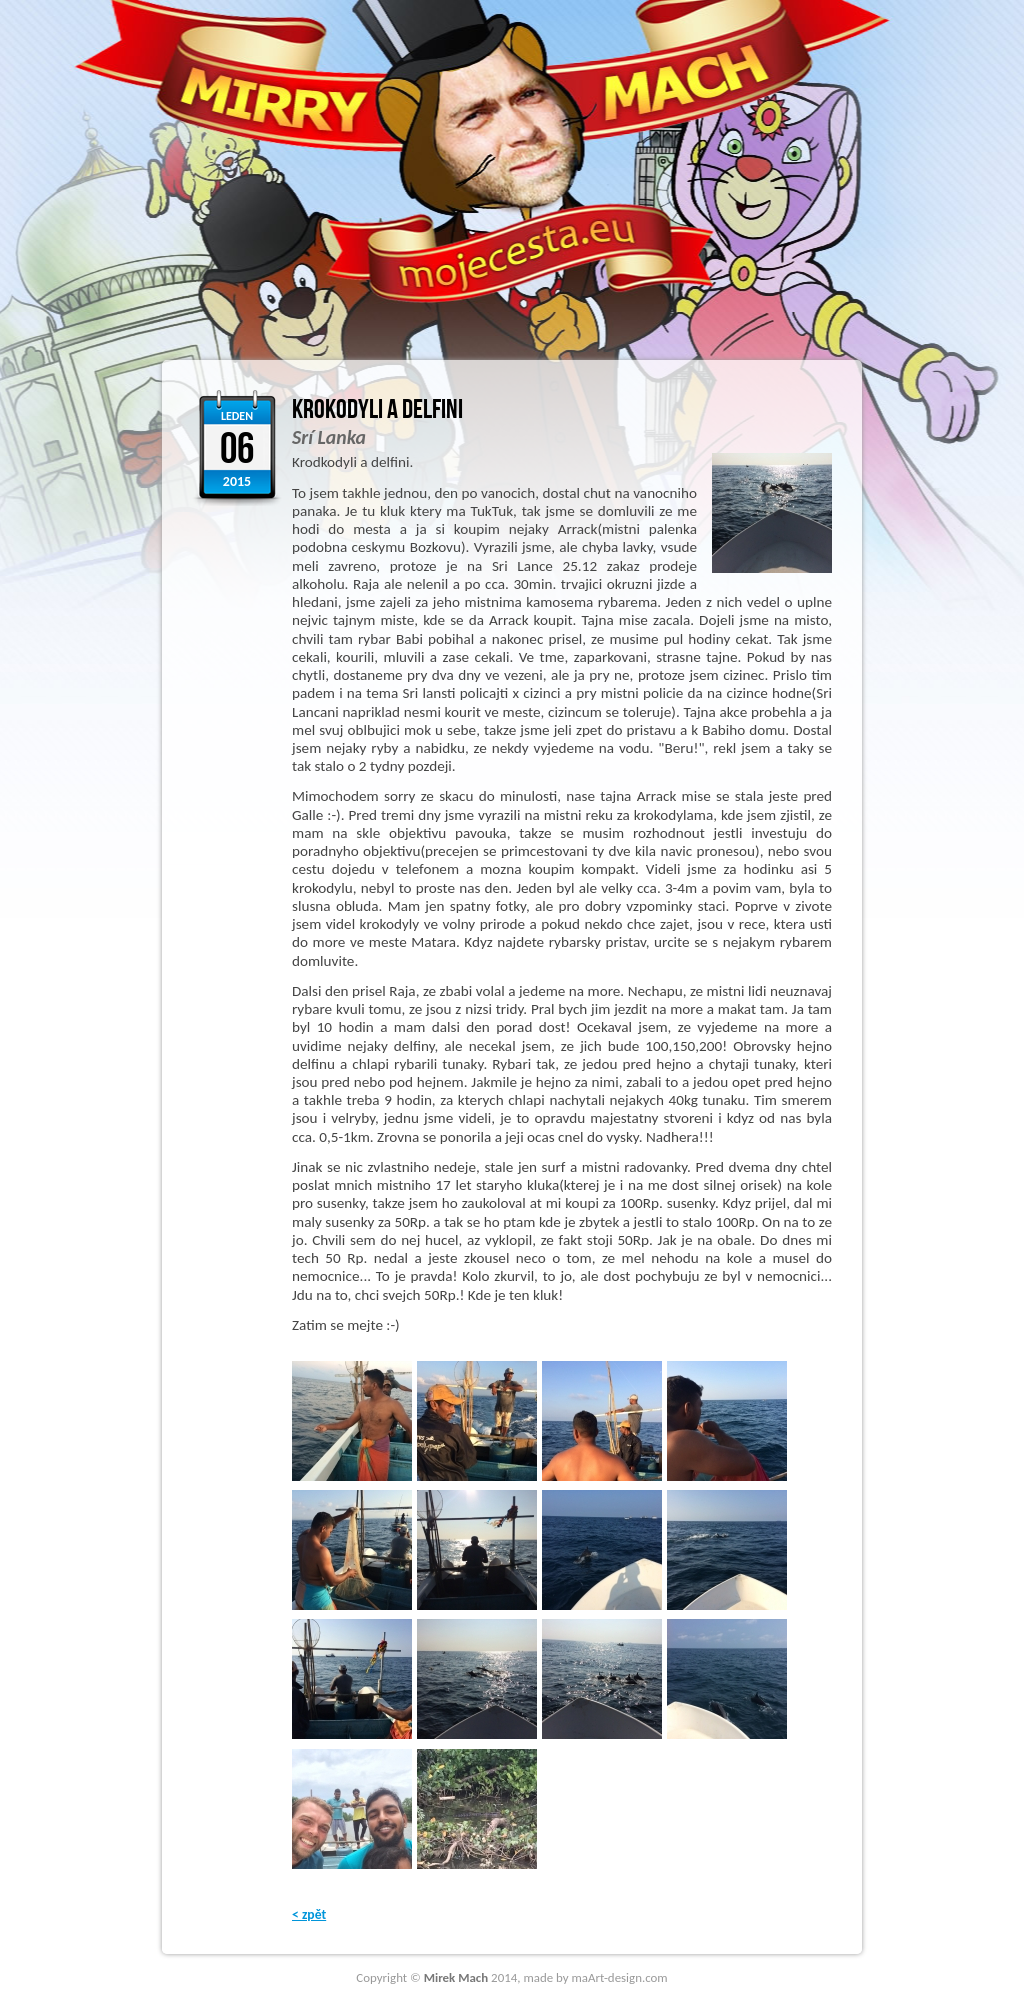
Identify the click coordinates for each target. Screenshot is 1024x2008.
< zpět (309, 1914)
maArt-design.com (620, 1977)
